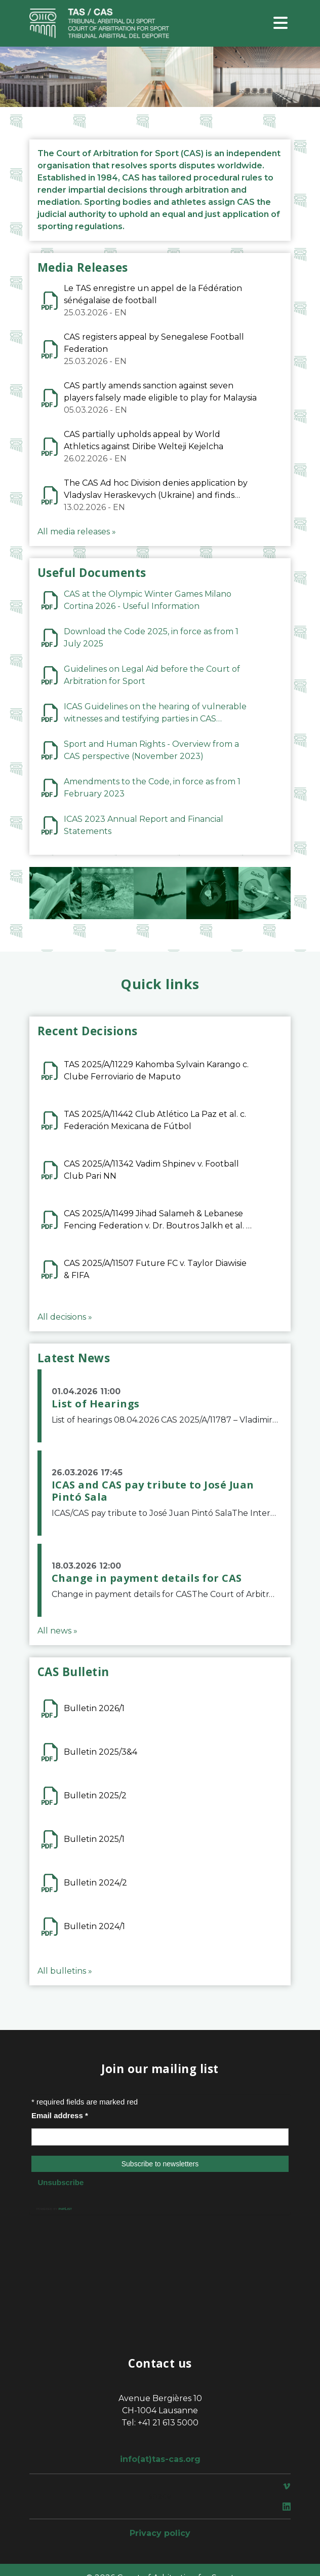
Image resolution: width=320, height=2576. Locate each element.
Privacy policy (160, 2533)
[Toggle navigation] (280, 23)
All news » (57, 1631)
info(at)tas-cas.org (160, 2459)
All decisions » (64, 1317)
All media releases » (76, 531)
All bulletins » (64, 1971)
